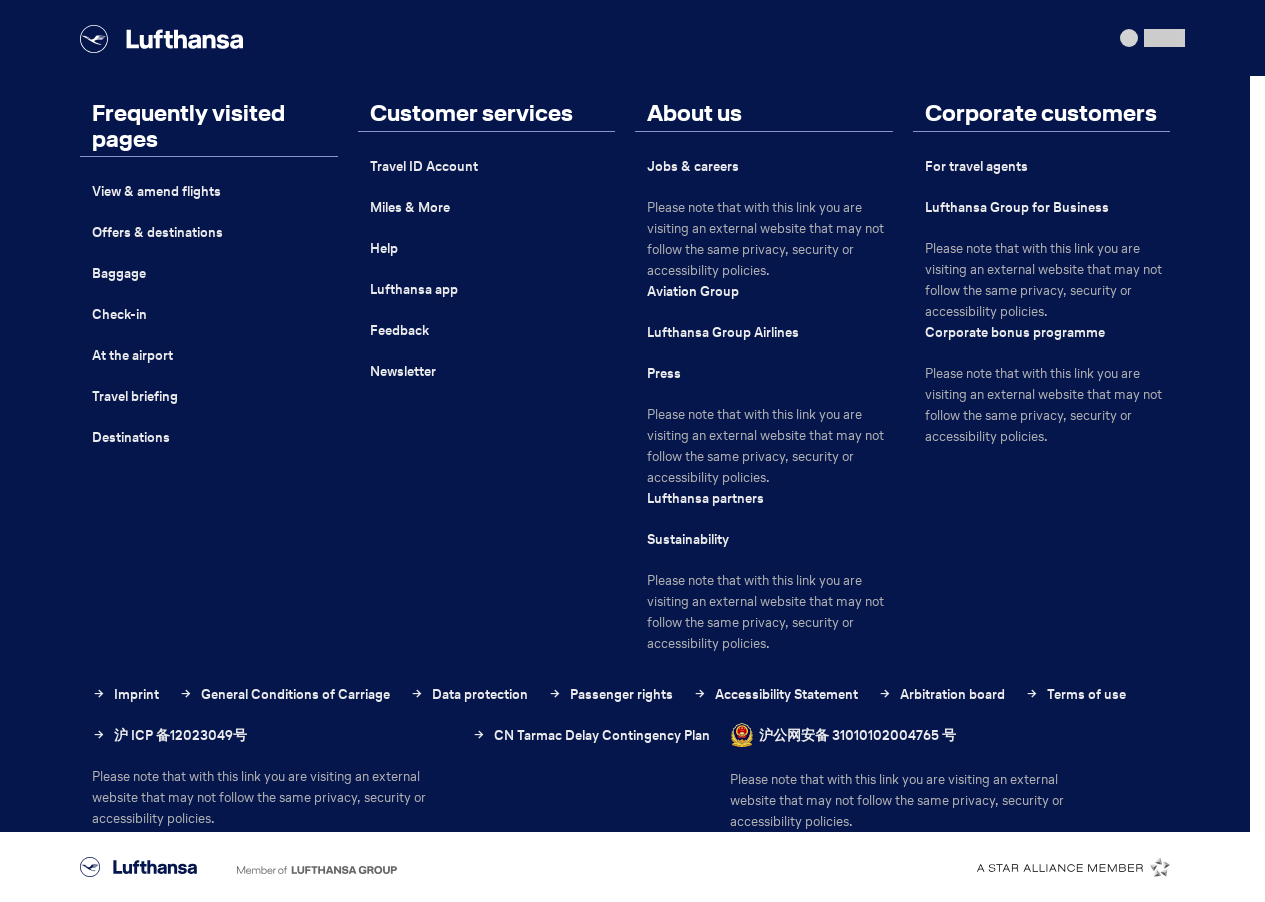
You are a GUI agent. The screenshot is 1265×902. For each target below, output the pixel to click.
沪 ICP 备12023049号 (169, 735)
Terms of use (1075, 694)
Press (664, 373)
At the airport (132, 355)
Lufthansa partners (705, 498)
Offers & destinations (157, 232)
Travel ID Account (424, 166)
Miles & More (410, 207)
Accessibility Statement (775, 694)
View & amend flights (156, 191)
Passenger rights (610, 694)
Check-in (119, 314)
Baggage (119, 273)
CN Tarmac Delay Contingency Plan (591, 768)
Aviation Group (693, 291)
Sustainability (688, 539)
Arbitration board (941, 694)
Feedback (399, 330)
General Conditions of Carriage (284, 694)
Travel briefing (135, 396)
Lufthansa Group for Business (1017, 207)
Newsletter (403, 371)
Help (384, 248)
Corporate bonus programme (1015, 332)
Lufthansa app (414, 289)
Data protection (469, 694)
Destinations (131, 437)
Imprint (125, 694)
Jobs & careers (693, 166)
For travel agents (976, 166)
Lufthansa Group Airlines (723, 332)
